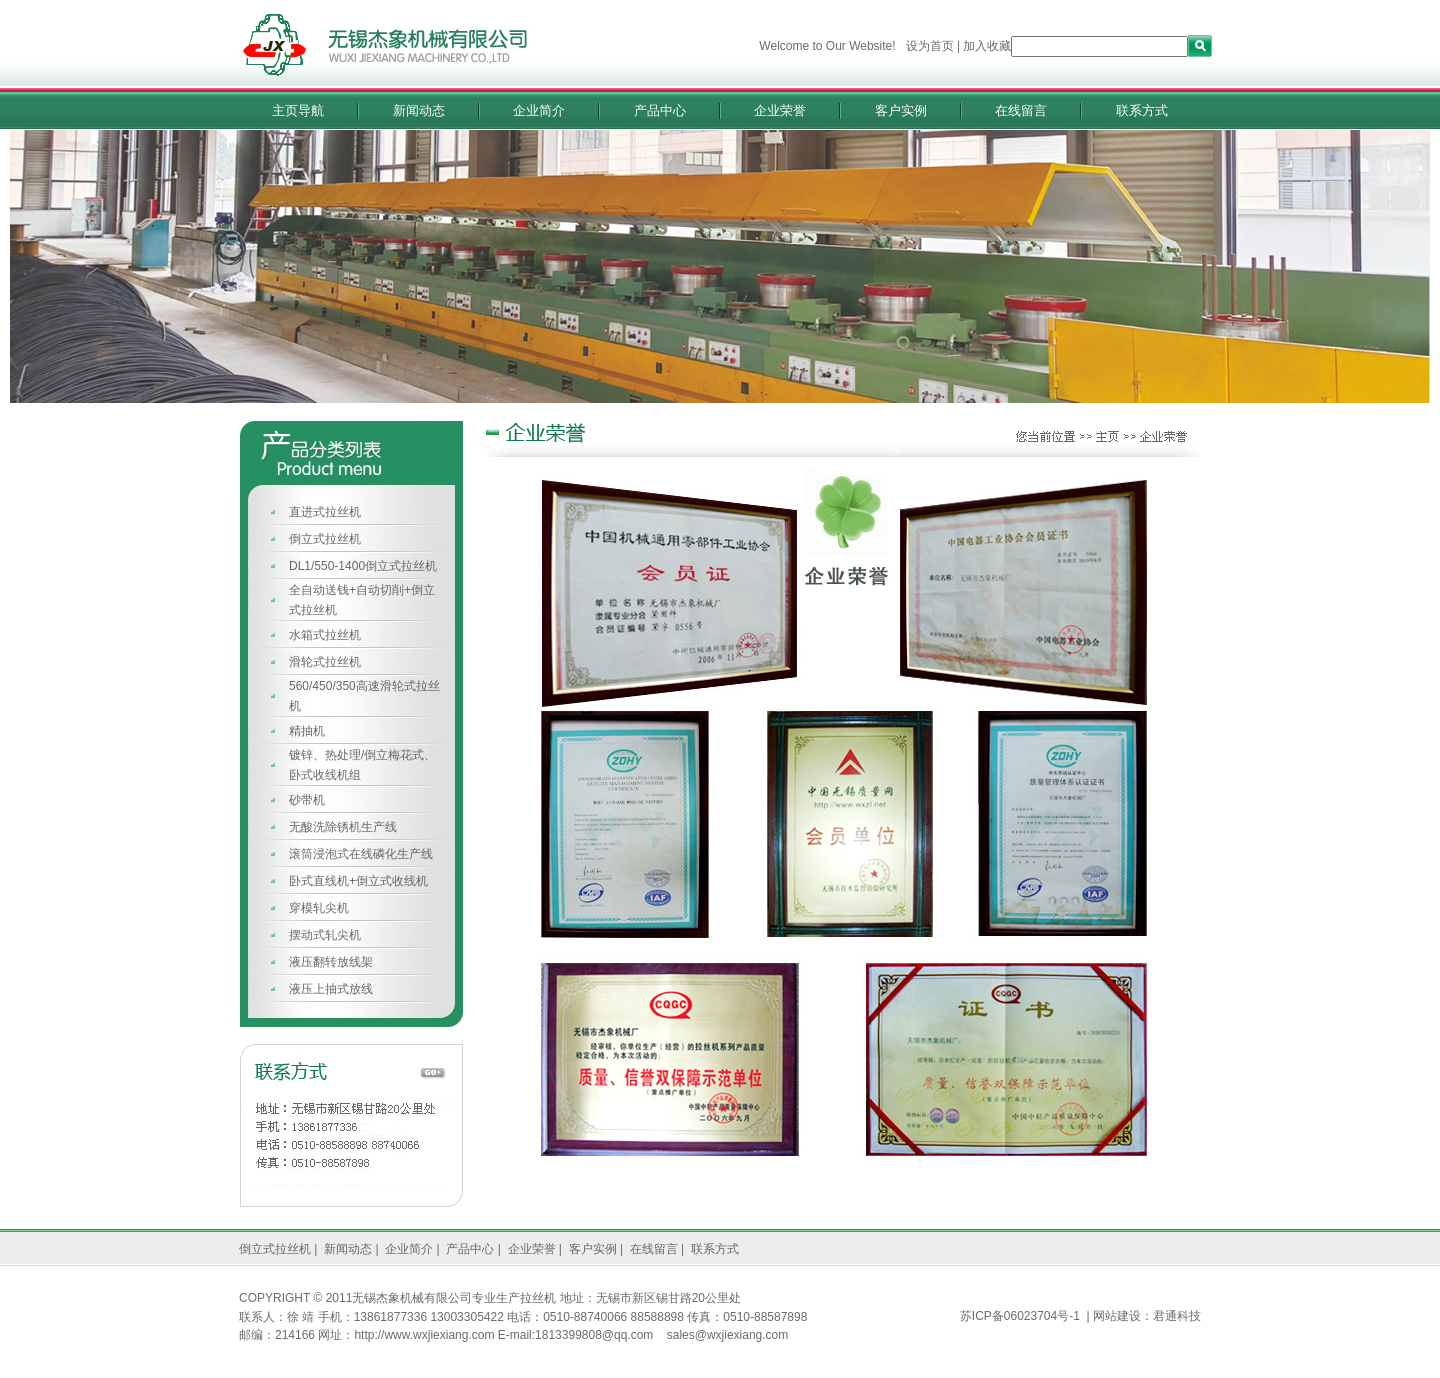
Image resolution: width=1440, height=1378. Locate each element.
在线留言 (1021, 110)
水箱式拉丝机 (325, 635)
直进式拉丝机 (325, 512)
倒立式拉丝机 (325, 539)
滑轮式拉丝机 (325, 662)
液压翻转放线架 (331, 962)
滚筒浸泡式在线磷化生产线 (361, 854)
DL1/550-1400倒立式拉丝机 (363, 566)
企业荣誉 (780, 110)
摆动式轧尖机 (325, 935)
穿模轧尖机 (319, 908)
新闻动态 (419, 110)
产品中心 (660, 110)
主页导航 (298, 110)
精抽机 (307, 731)
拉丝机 (538, 1298)
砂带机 (307, 800)
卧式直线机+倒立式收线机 (358, 881)
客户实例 (901, 110)
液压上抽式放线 (331, 989)
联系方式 (1142, 110)
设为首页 (930, 46)
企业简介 (539, 110)
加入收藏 (987, 46)
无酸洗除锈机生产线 (343, 827)
